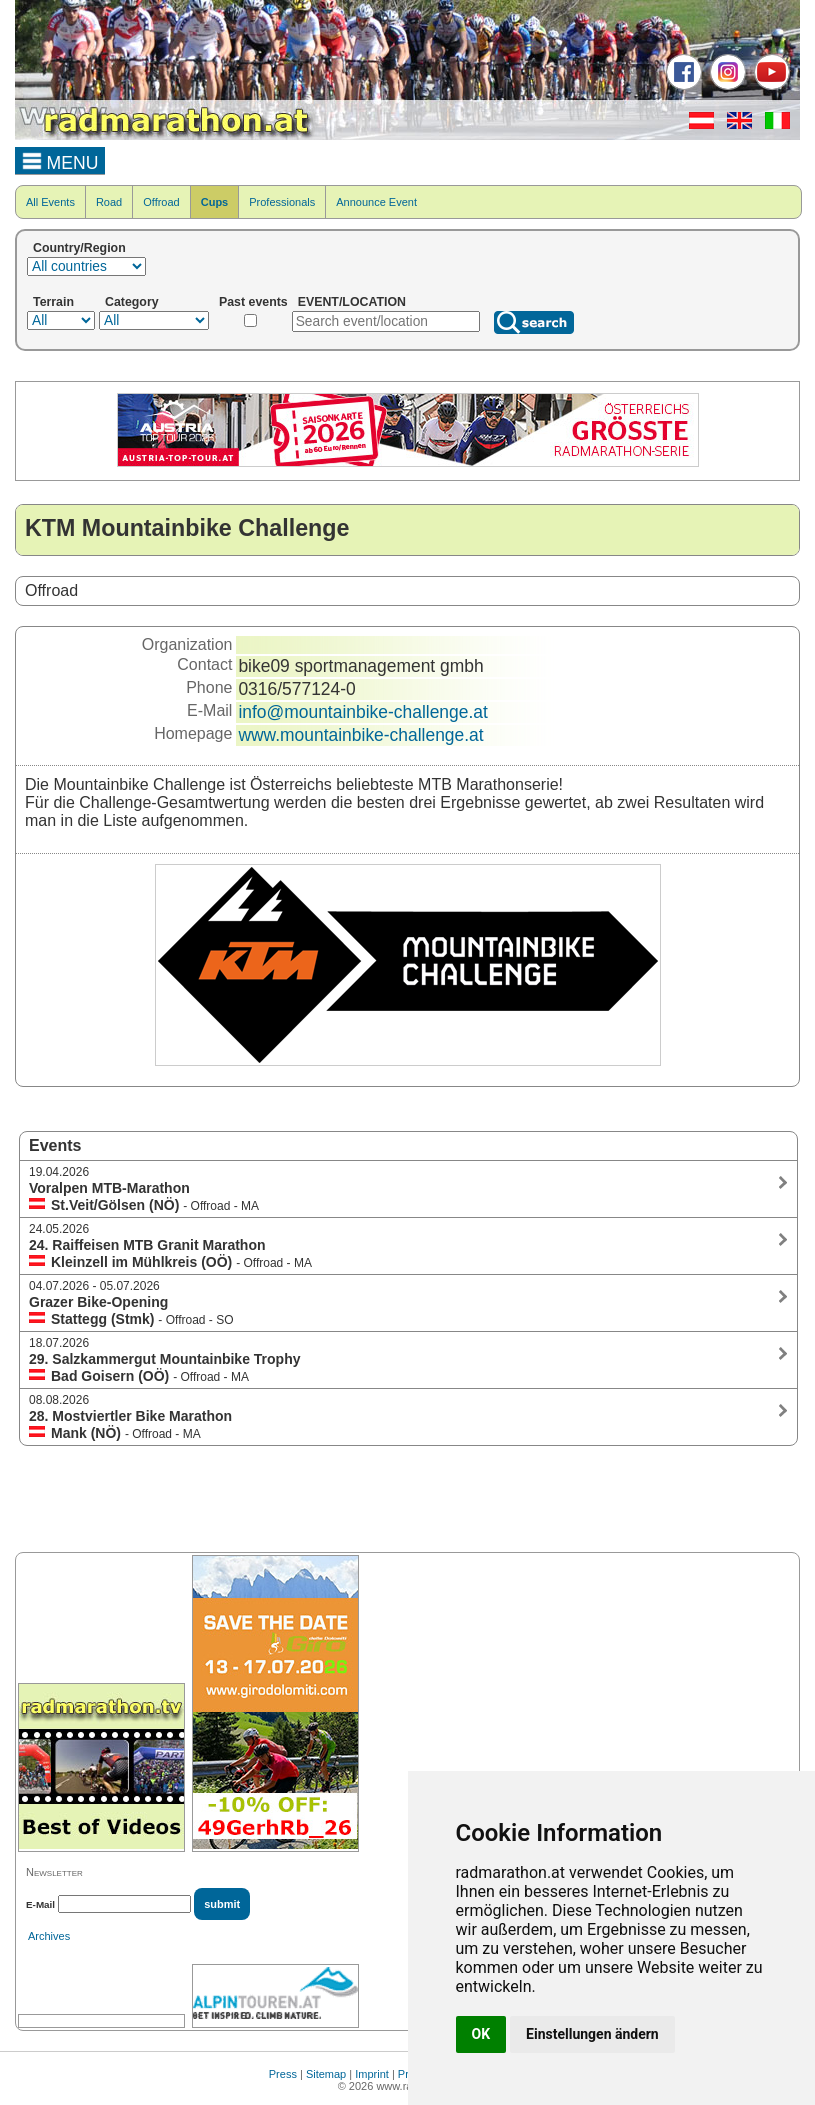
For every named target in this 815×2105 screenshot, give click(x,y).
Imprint (372, 2074)
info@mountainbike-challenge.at (362, 712)
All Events (50, 202)
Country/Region (79, 248)
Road (109, 202)
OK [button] (481, 2034)
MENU (60, 160)
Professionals (282, 202)
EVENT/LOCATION (352, 302)
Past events (253, 302)
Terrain (53, 302)
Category (132, 302)
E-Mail (40, 1904)
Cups (215, 202)
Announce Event (376, 202)
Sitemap (326, 2074)
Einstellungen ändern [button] (592, 2034)
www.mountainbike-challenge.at (360, 735)
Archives (49, 1936)
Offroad (161, 202)
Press (283, 2074)
